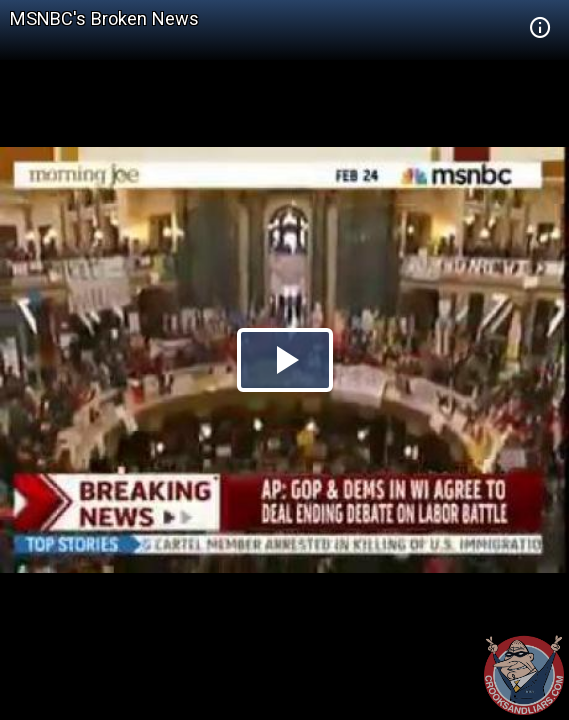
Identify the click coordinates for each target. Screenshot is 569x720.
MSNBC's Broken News (104, 18)
